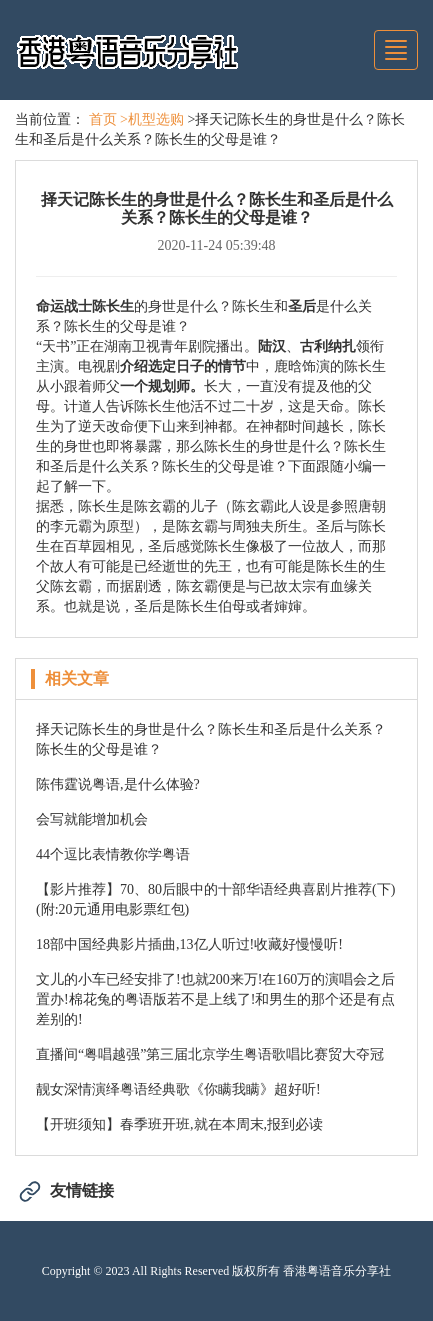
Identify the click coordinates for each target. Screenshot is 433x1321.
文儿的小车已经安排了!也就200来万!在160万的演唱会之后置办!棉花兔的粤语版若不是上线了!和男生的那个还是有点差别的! (215, 999)
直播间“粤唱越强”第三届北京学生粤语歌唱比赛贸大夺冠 (210, 1054)
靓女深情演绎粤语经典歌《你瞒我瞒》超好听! (178, 1089)
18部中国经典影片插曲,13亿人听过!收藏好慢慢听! (189, 944)
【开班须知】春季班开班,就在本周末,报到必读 (179, 1124)
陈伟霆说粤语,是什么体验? (118, 784)
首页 (103, 119)
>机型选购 (152, 119)
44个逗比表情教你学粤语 (113, 854)
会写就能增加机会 (92, 819)
